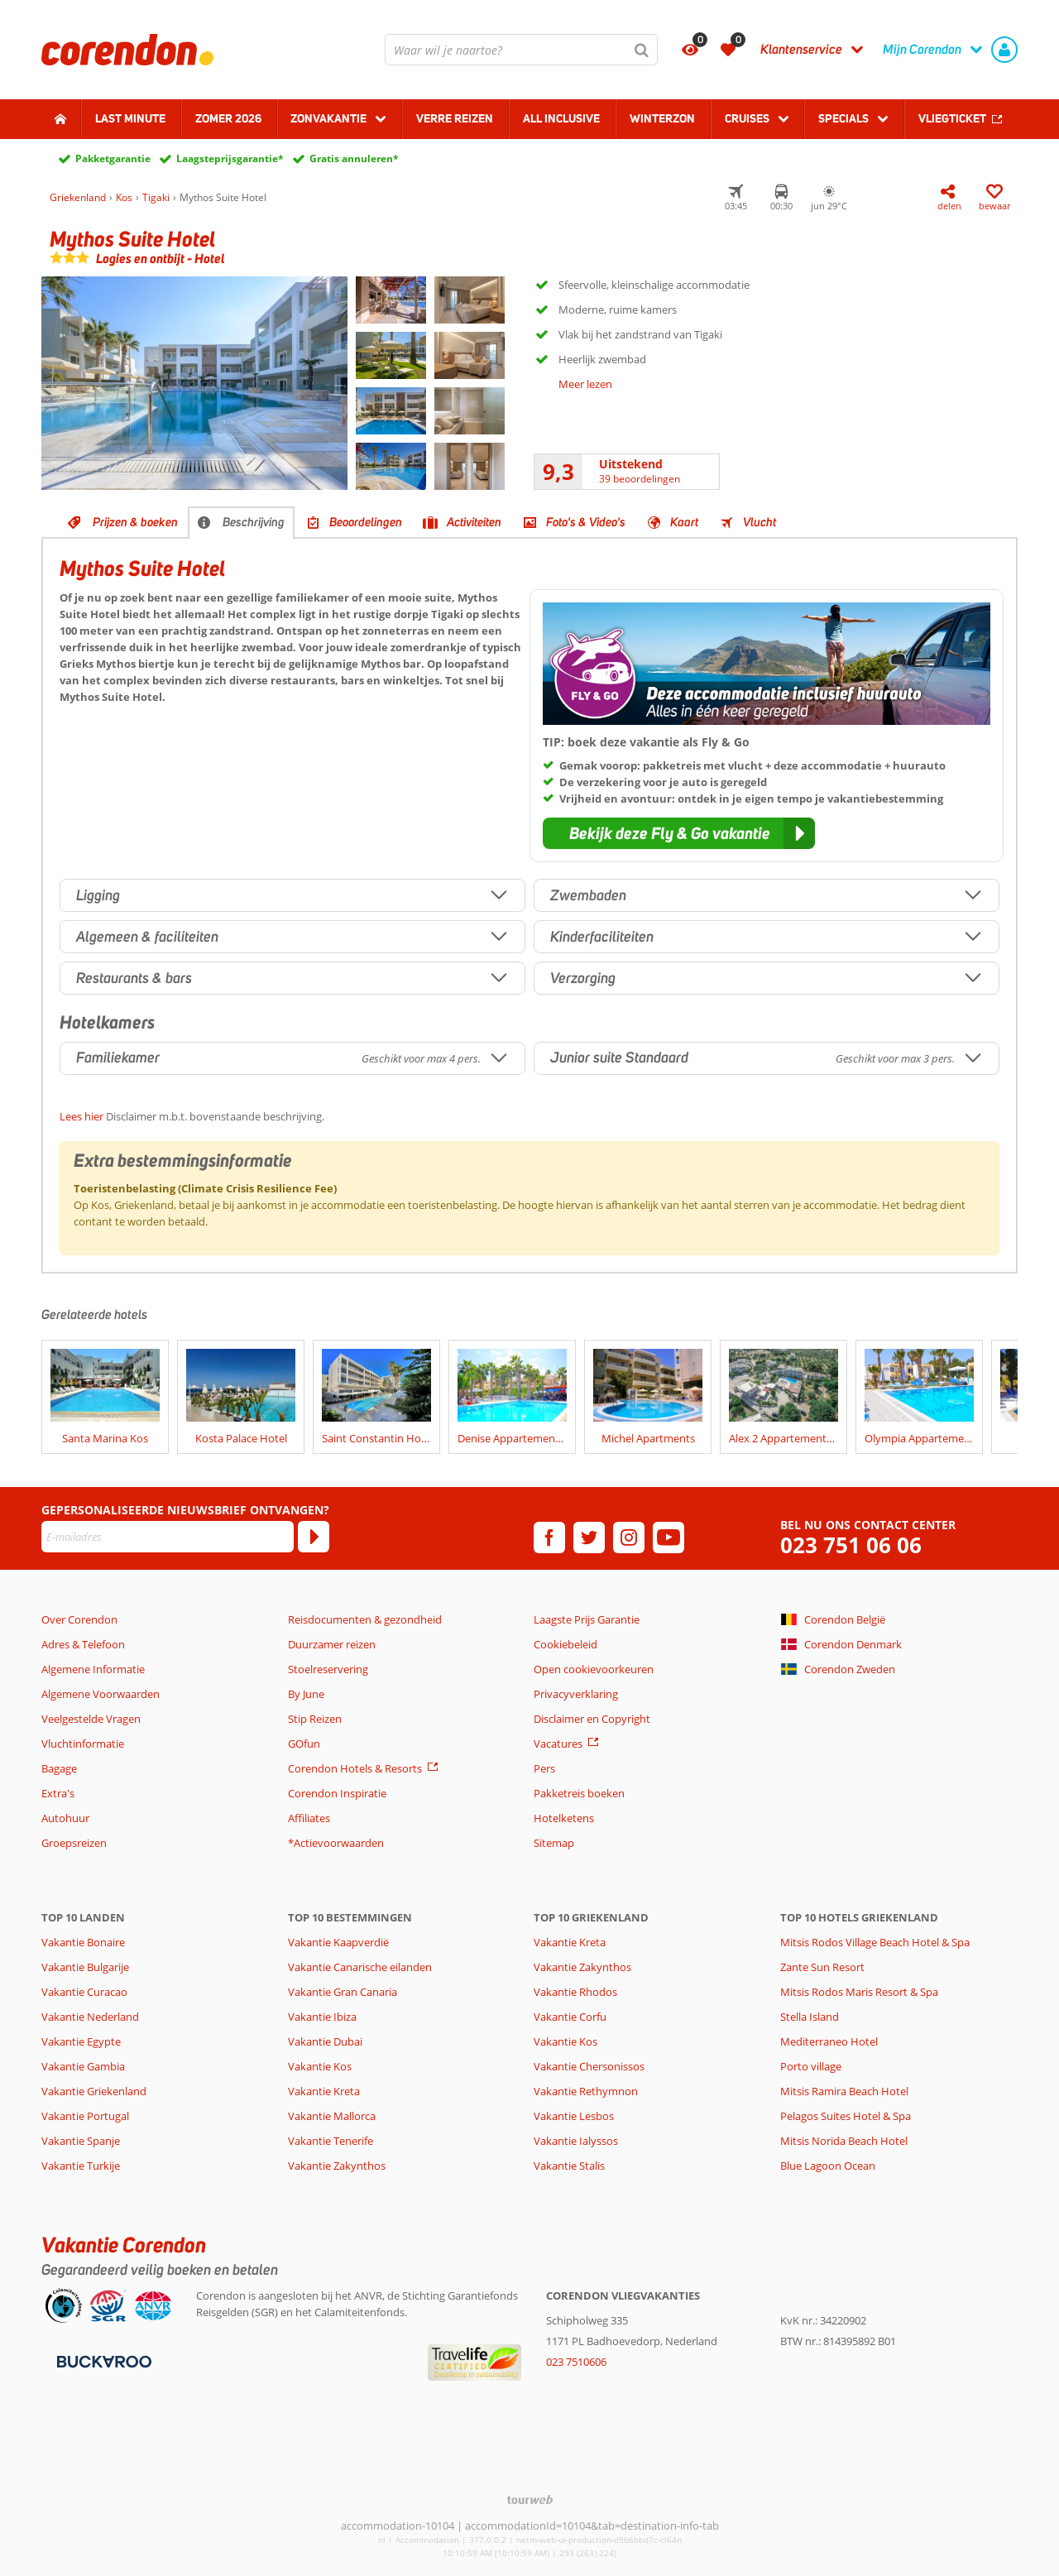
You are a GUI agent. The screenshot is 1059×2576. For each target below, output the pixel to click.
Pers (544, 1768)
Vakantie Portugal (85, 2115)
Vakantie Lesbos (574, 2115)
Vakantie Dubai (325, 2041)
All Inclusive (561, 118)
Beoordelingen (365, 522)
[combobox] (521, 49)
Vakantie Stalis (569, 2165)
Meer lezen (585, 384)
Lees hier (81, 1116)
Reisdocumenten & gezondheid (365, 1619)
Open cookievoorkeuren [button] (594, 1669)
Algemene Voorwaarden (100, 1693)
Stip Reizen (315, 1718)
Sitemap (554, 1842)
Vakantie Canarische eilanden (360, 1967)
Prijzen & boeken (135, 522)
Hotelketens (564, 1818)
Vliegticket (952, 118)
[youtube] (668, 1537)
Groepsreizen (74, 1842)
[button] (679, 833)
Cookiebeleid (565, 1644)
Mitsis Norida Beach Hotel (844, 2140)
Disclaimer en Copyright (592, 1718)
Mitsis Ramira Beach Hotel (844, 2091)
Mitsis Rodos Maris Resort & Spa (859, 1991)
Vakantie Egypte (81, 2041)
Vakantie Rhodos (575, 1991)
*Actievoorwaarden (336, 1842)
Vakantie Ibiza (322, 2016)
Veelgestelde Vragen (91, 1718)
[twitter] (589, 1537)
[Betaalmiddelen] (102, 2360)
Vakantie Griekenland (93, 2091)
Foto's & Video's (585, 522)
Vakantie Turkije (80, 2165)
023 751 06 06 (851, 1545)
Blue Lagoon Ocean (827, 2165)
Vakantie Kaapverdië (338, 1942)
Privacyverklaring (576, 1693)
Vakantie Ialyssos (576, 2140)
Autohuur (65, 1818)
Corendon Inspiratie (337, 1793)
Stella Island (809, 2016)
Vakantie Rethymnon (586, 2091)
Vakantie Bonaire (83, 1942)
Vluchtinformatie (82, 1743)
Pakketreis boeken (579, 1793)
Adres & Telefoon (83, 1644)
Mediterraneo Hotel (829, 2041)
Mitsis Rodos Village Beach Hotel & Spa (875, 1942)
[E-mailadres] (167, 1536)
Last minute (130, 118)
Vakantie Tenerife (330, 2140)
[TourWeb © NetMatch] (530, 2499)
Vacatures (558, 1743)
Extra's (57, 1793)
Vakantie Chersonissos (589, 2066)
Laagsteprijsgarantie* (230, 158)
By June (306, 1693)
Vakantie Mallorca (332, 2115)
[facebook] (549, 1537)
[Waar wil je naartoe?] (521, 49)
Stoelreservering (328, 1669)
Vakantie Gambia (83, 2066)
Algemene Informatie (93, 1669)
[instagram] (629, 1537)
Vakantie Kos (320, 2066)
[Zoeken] (642, 49)
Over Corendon (79, 1619)
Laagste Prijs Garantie (587, 1619)
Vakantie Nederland (90, 2016)
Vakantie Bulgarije (85, 1967)
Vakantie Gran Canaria (342, 1991)
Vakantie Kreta (324, 2091)
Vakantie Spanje (80, 2140)
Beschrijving (254, 522)
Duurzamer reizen (332, 1644)
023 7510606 (576, 2361)
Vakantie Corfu (570, 2016)
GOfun (304, 1743)
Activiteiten (474, 522)
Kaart (684, 522)
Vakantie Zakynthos (337, 2165)
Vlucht (759, 522)
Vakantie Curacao (84, 1991)
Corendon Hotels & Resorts (355, 1768)
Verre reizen (454, 118)
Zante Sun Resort (822, 1967)
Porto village (810, 2066)
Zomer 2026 (228, 118)
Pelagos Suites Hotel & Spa (845, 2115)
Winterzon (662, 118)
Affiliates (309, 1818)
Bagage (59, 1768)
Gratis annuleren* (354, 158)
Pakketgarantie (113, 158)
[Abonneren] (313, 1536)
